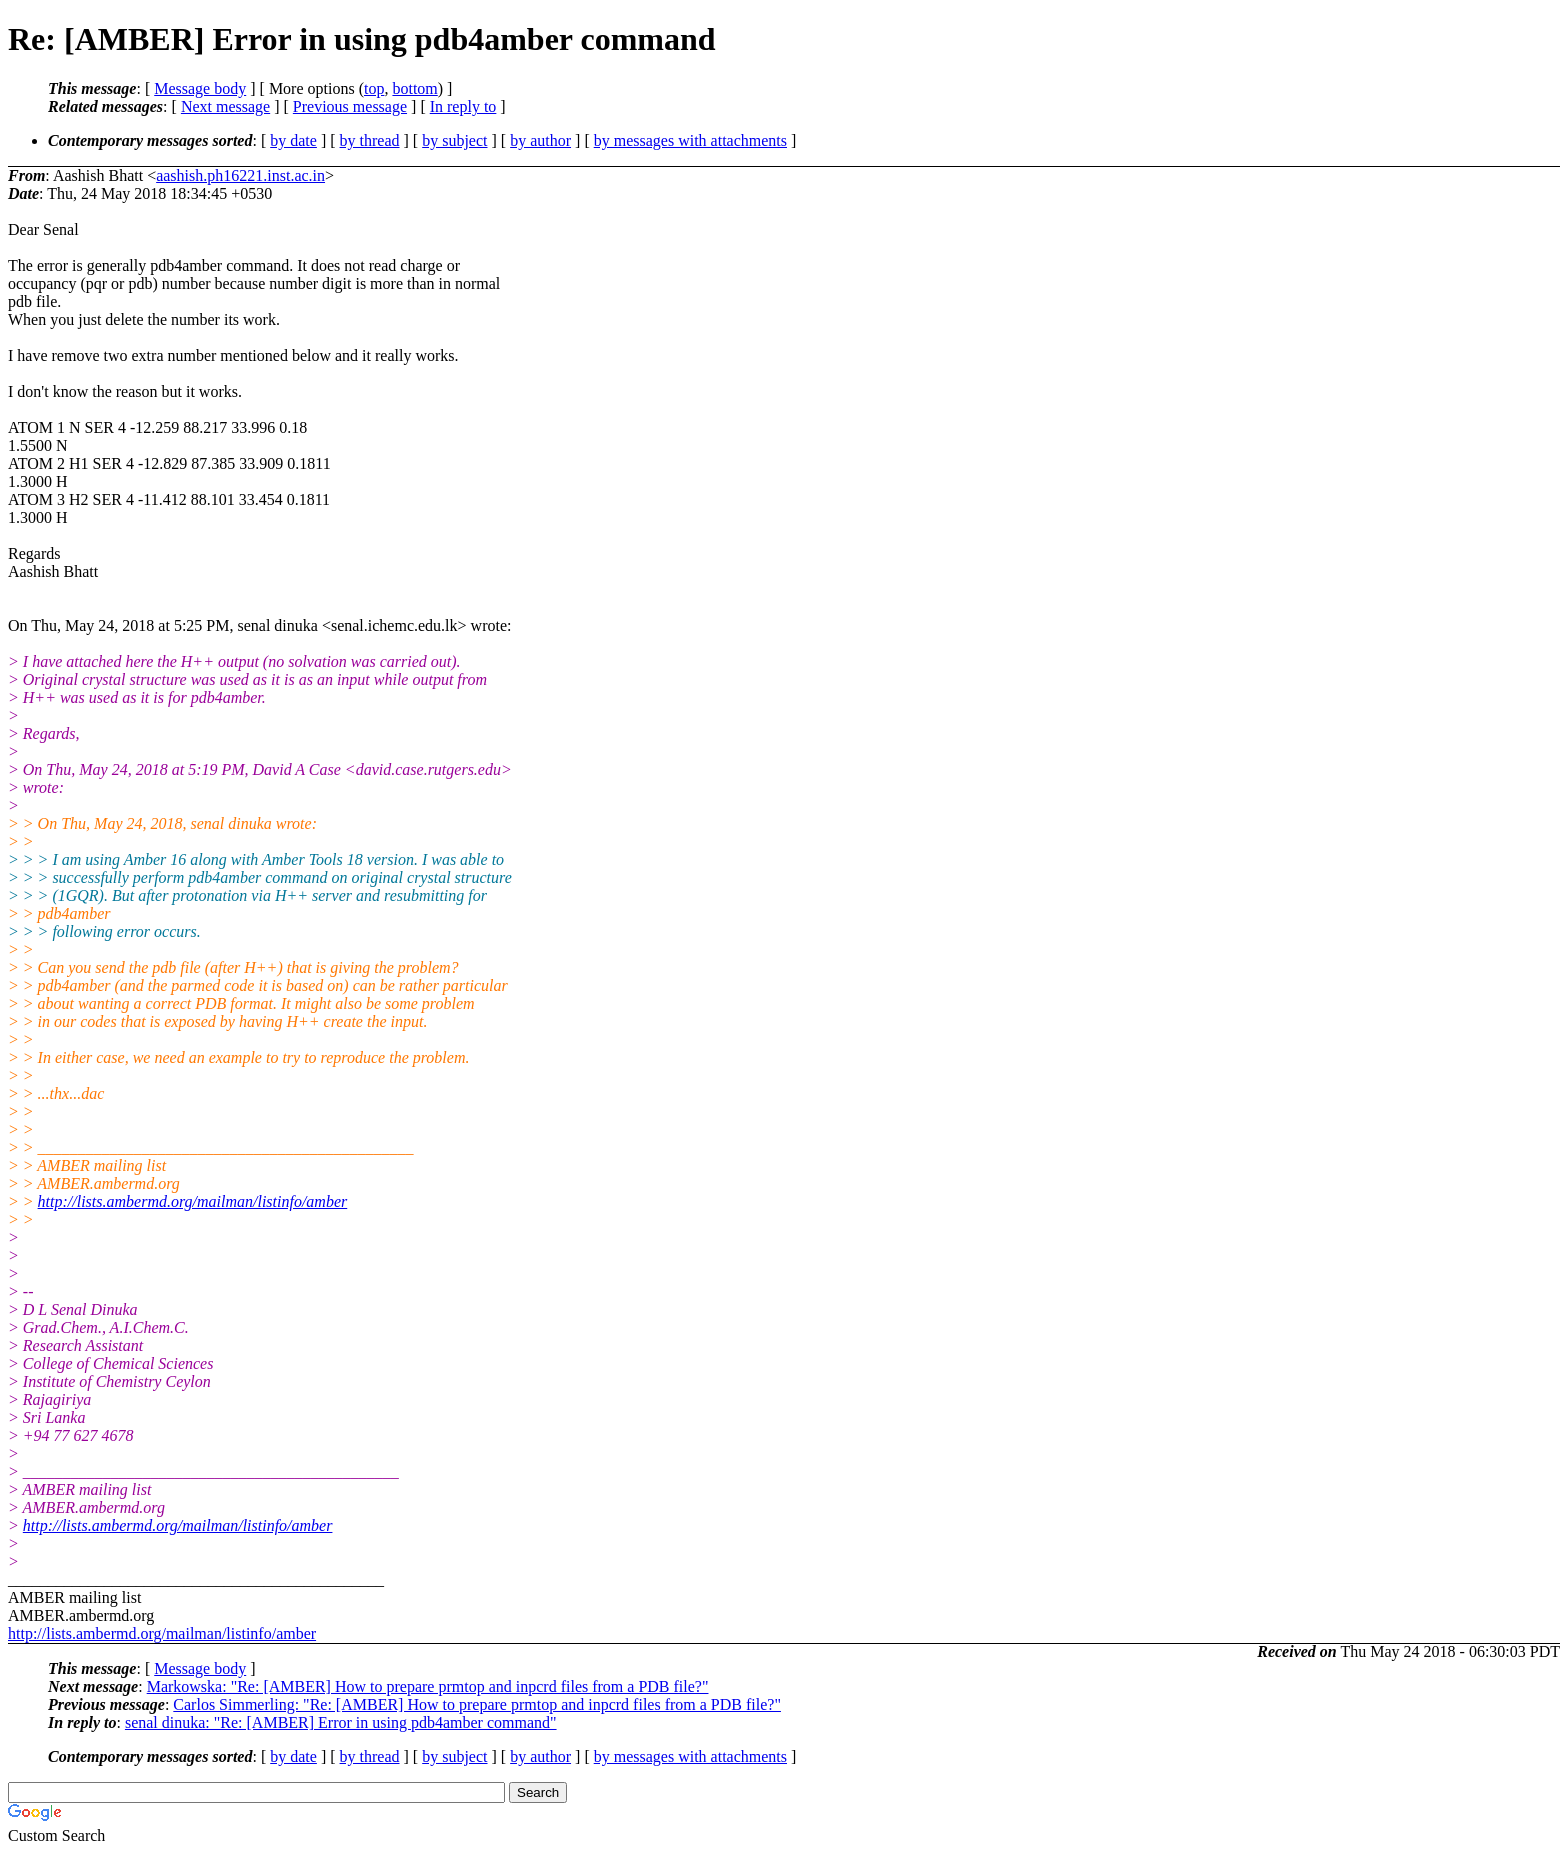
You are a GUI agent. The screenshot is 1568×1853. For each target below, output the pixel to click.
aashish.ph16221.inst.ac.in (240, 175)
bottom (414, 88)
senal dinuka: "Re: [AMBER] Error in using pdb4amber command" (341, 1722)
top (374, 88)
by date (293, 140)
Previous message (350, 106)
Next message (225, 106)
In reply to (463, 106)
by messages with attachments (690, 140)
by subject (454, 140)
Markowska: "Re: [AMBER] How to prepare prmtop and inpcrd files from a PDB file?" (428, 1686)
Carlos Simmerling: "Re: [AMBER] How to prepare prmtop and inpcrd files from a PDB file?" (477, 1704)
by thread (370, 140)
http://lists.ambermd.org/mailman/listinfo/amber (193, 1201)
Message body (200, 88)
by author (540, 140)
